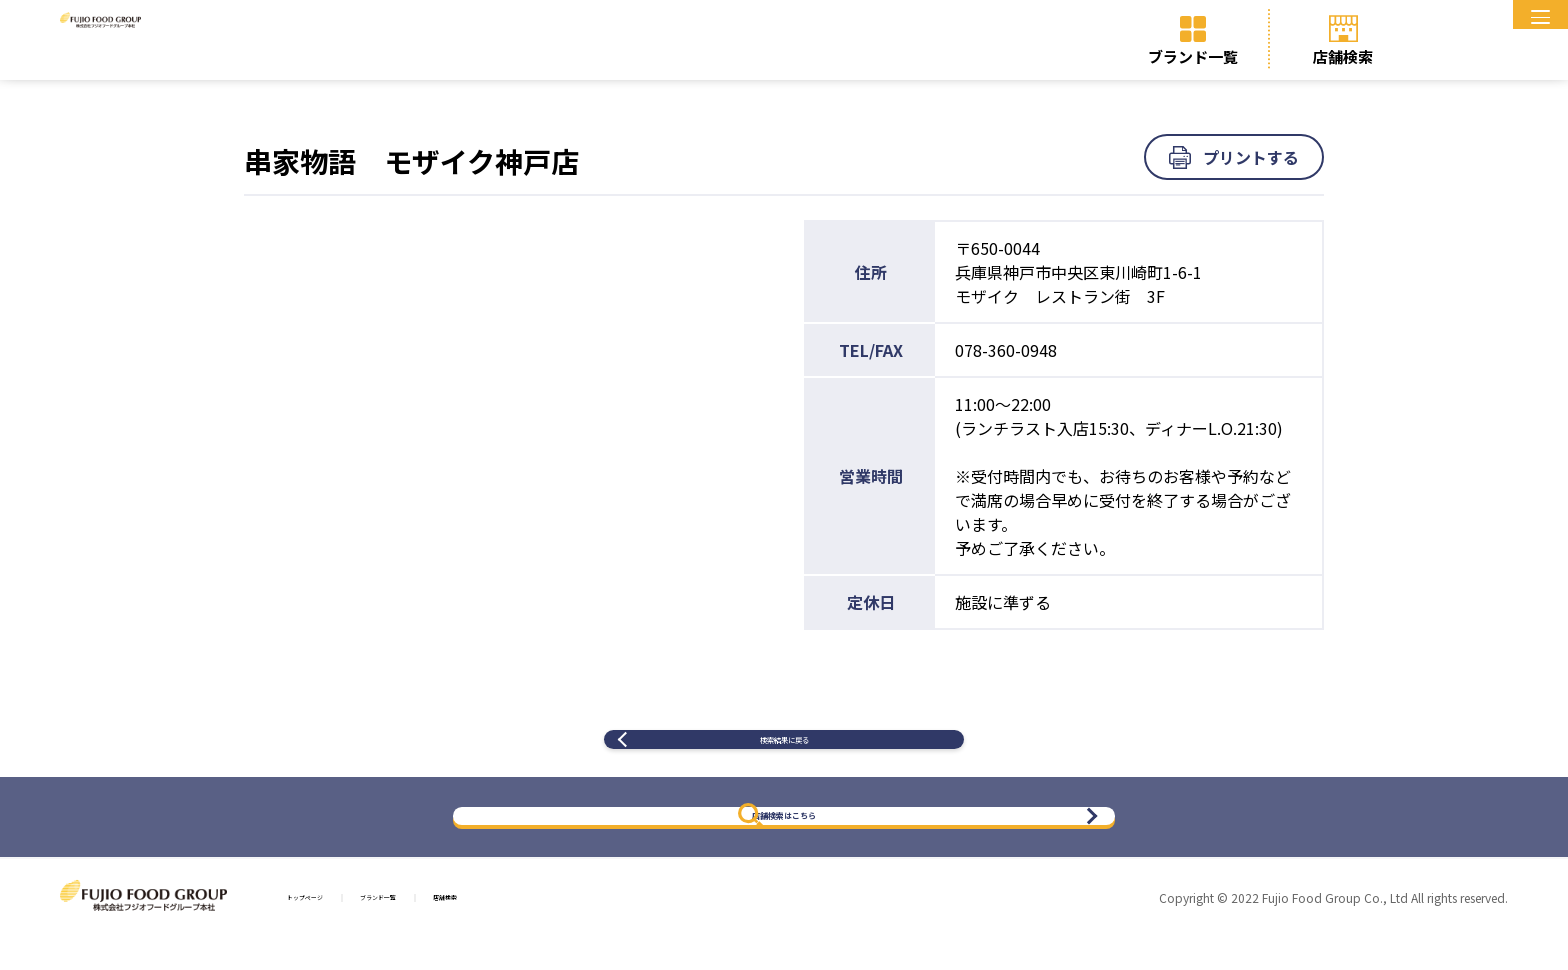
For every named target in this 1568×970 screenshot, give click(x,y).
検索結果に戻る (784, 755)
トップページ (335, 930)
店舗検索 (1343, 56)
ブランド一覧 (1193, 56)
